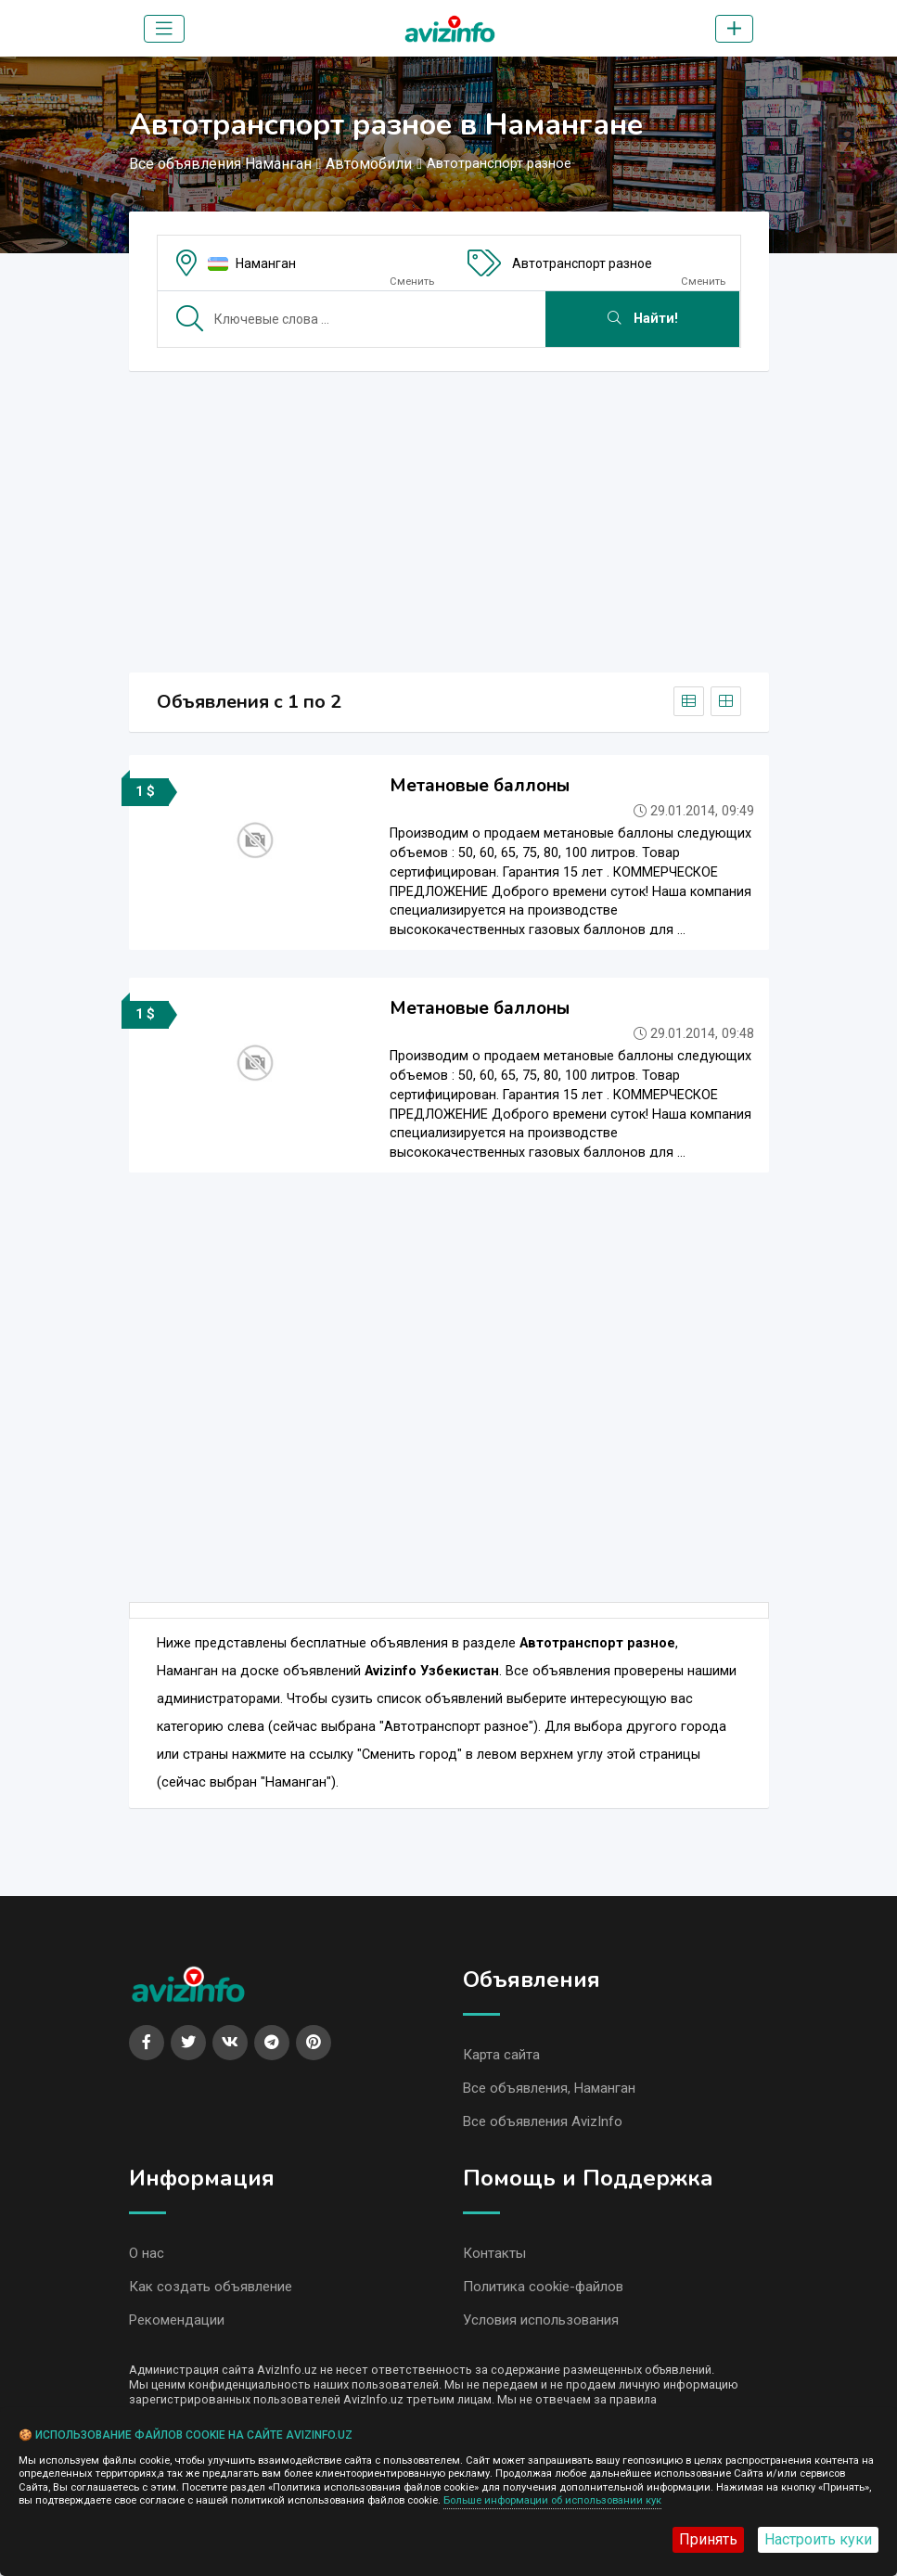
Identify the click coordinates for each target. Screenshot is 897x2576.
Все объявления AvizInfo (542, 2124)
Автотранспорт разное (582, 263)
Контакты (494, 2257)
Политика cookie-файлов (543, 2291)
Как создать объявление (210, 2291)
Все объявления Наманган (220, 164)
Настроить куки (818, 2539)
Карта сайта (501, 2055)
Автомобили (369, 164)
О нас (146, 2257)
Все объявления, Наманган (549, 2090)
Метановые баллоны (480, 786)
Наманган (266, 263)
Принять (708, 2539)
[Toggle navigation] (164, 29)
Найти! (643, 319)
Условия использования (541, 2325)
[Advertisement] (449, 516)
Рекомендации (176, 2325)
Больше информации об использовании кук (552, 2500)
